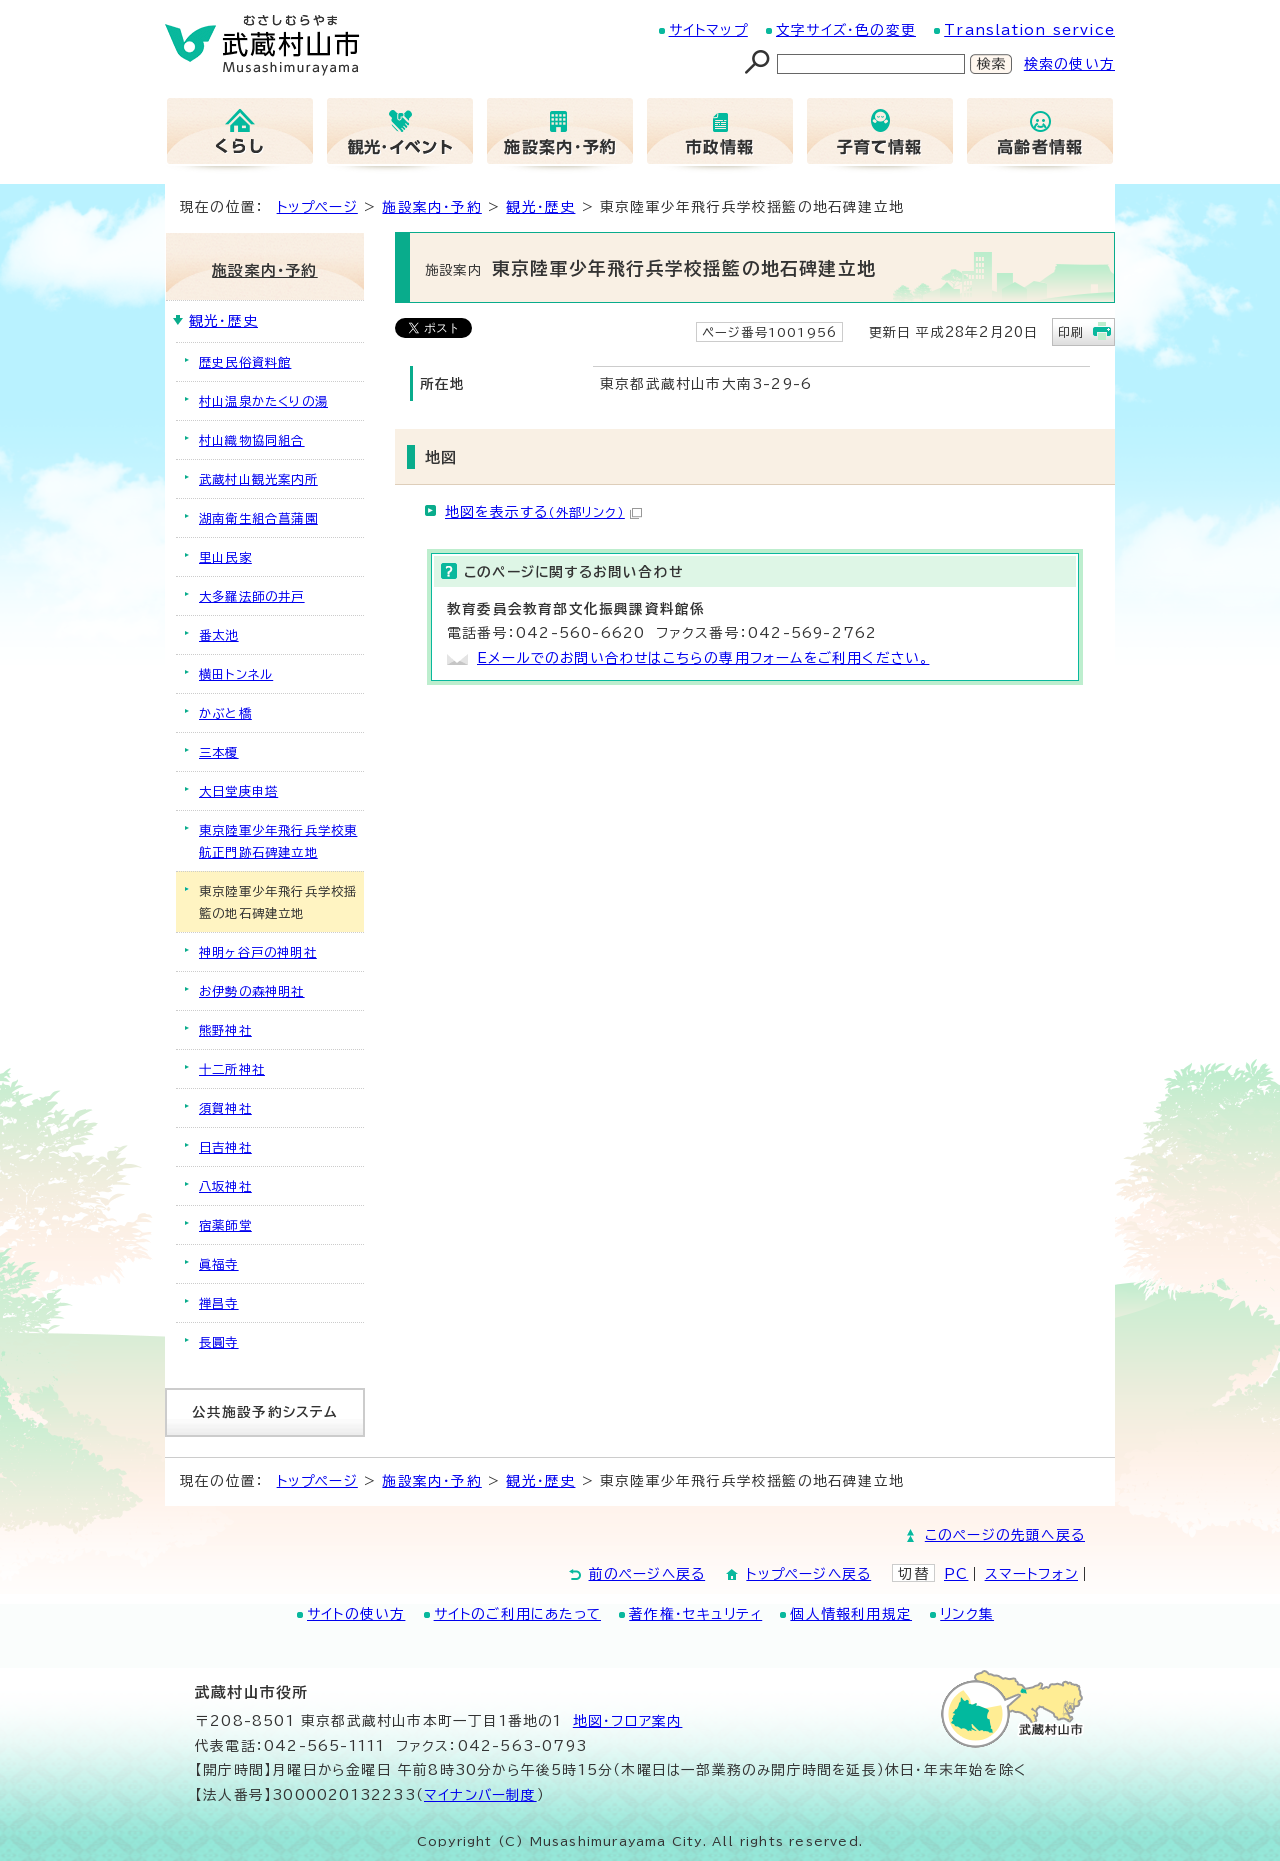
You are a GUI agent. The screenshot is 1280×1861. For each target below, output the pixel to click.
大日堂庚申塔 (238, 791)
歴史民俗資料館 (245, 362)
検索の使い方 (1069, 64)
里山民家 (225, 557)
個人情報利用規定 (851, 1614)
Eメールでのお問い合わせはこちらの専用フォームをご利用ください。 (703, 658)
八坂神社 (225, 1186)
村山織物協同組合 (252, 440)
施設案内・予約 (431, 207)
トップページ (317, 207)
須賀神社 (225, 1108)
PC (956, 1574)
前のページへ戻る (647, 1574)
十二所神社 (232, 1069)
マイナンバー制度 (480, 1795)
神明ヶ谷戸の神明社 (258, 952)
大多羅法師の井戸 (252, 596)
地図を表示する (543, 512)
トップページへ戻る (808, 1574)
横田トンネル (236, 674)
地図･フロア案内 (628, 1721)
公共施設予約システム (265, 1412)
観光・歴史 (540, 207)
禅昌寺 (219, 1303)
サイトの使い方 (356, 1614)
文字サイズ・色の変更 (846, 30)
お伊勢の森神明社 (252, 991)
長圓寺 (219, 1342)
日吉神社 (225, 1147)
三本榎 (219, 752)
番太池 (219, 635)
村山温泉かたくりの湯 (263, 401)
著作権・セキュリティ (695, 1614)
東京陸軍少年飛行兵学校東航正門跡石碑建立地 (278, 841)
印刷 (1071, 332)
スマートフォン (1031, 1574)
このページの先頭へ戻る (1005, 1535)
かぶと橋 (225, 713)
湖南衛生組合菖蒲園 (258, 518)
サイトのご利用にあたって (517, 1614)
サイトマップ (708, 30)
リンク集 (967, 1614)
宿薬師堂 (225, 1225)
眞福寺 (219, 1264)
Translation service (1029, 30)
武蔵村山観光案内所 (258, 479)
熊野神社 (225, 1030)
